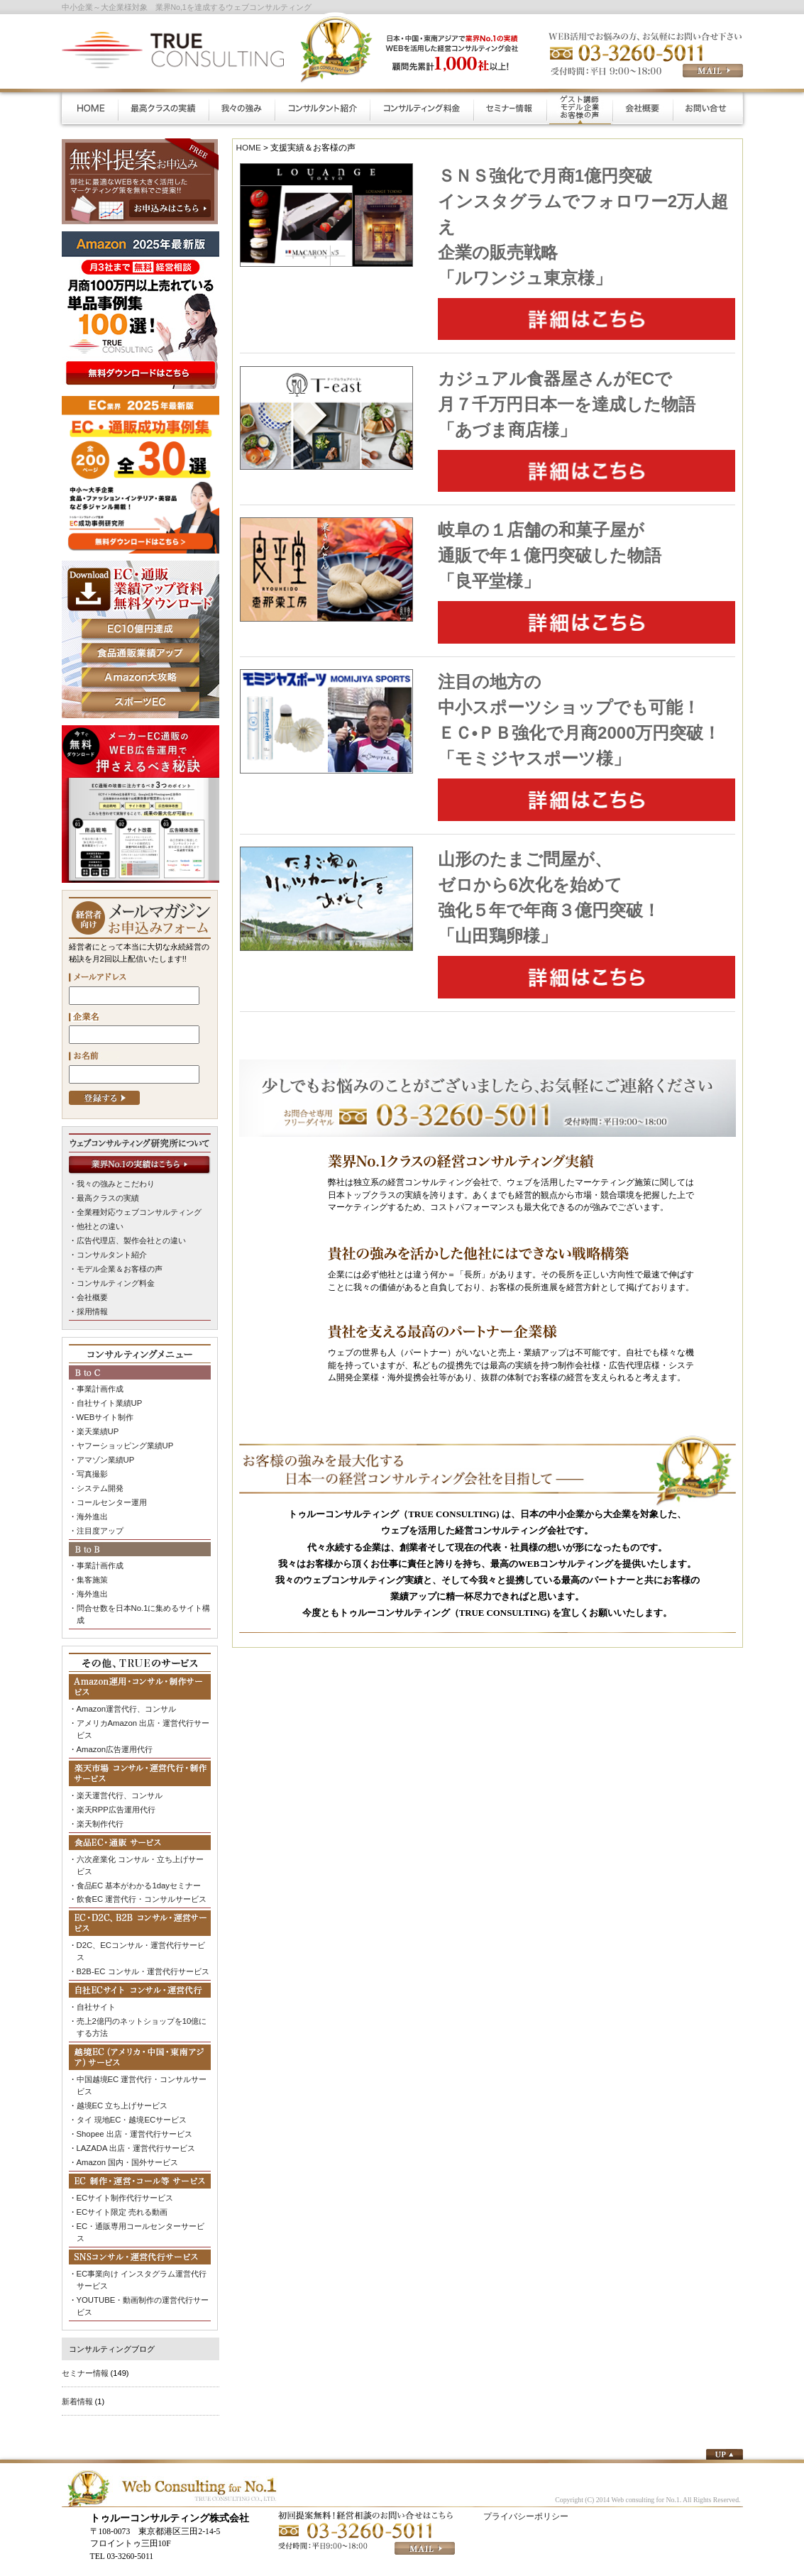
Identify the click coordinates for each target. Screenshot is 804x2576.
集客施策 (92, 1574)
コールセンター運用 (112, 1498)
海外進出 (92, 1512)
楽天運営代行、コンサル (120, 1788)
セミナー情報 (85, 2359)
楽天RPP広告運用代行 (116, 1802)
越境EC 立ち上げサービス (122, 2095)
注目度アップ (100, 1525)
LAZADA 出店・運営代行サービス (136, 2137)
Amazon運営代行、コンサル (126, 1702)
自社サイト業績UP (109, 1400)
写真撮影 (92, 1470)
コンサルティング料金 (116, 1281)
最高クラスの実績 (108, 1198)
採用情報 (92, 1309)
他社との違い (100, 1225)
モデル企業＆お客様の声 (120, 1267)
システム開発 (100, 1484)
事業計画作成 (100, 1386)
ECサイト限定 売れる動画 (122, 2200)
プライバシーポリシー (525, 2503)
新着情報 (77, 2388)
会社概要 (92, 1295)
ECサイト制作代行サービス (125, 2186)
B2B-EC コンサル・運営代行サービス (143, 1963)
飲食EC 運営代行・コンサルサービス (142, 1891)
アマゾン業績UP (105, 1456)
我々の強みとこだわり (116, 1183)
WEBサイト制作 (105, 1414)
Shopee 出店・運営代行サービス (134, 2123)
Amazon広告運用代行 (115, 1742)
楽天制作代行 (100, 1816)
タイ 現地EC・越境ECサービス (132, 2109)
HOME (248, 147)
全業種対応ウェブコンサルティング (139, 1211)
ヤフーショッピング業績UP (125, 1442)
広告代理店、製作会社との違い (131, 1239)
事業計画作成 (100, 1560)
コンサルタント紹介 (112, 1253)
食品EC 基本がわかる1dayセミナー (139, 1877)
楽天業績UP (98, 1428)
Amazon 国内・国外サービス (127, 2151)
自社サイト (96, 1997)
